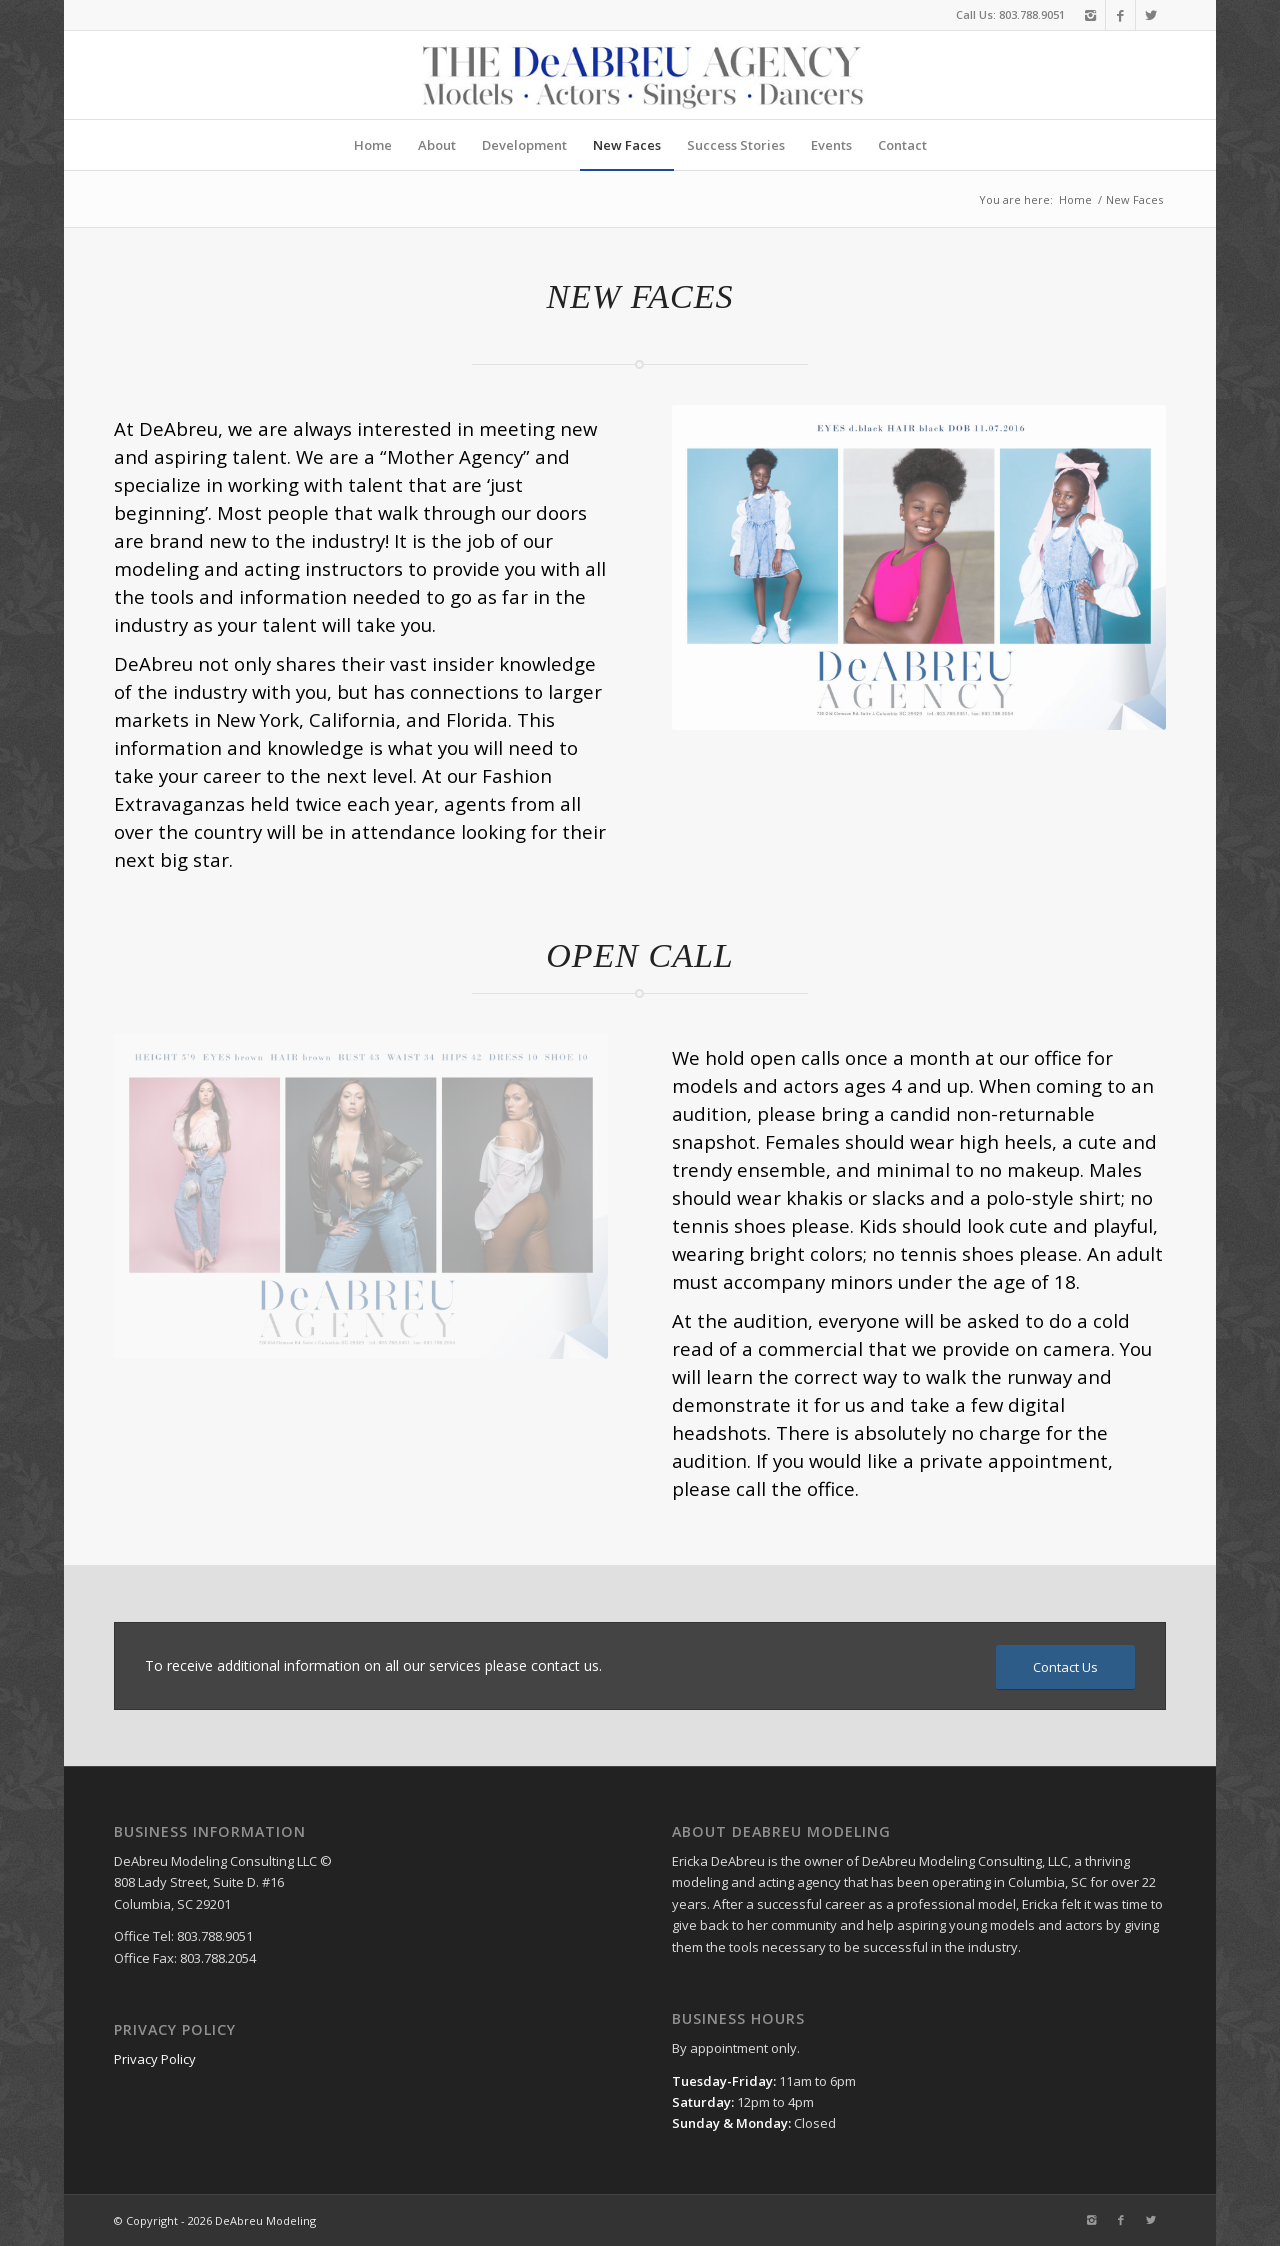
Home (1075, 199)
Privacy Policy (155, 2059)
